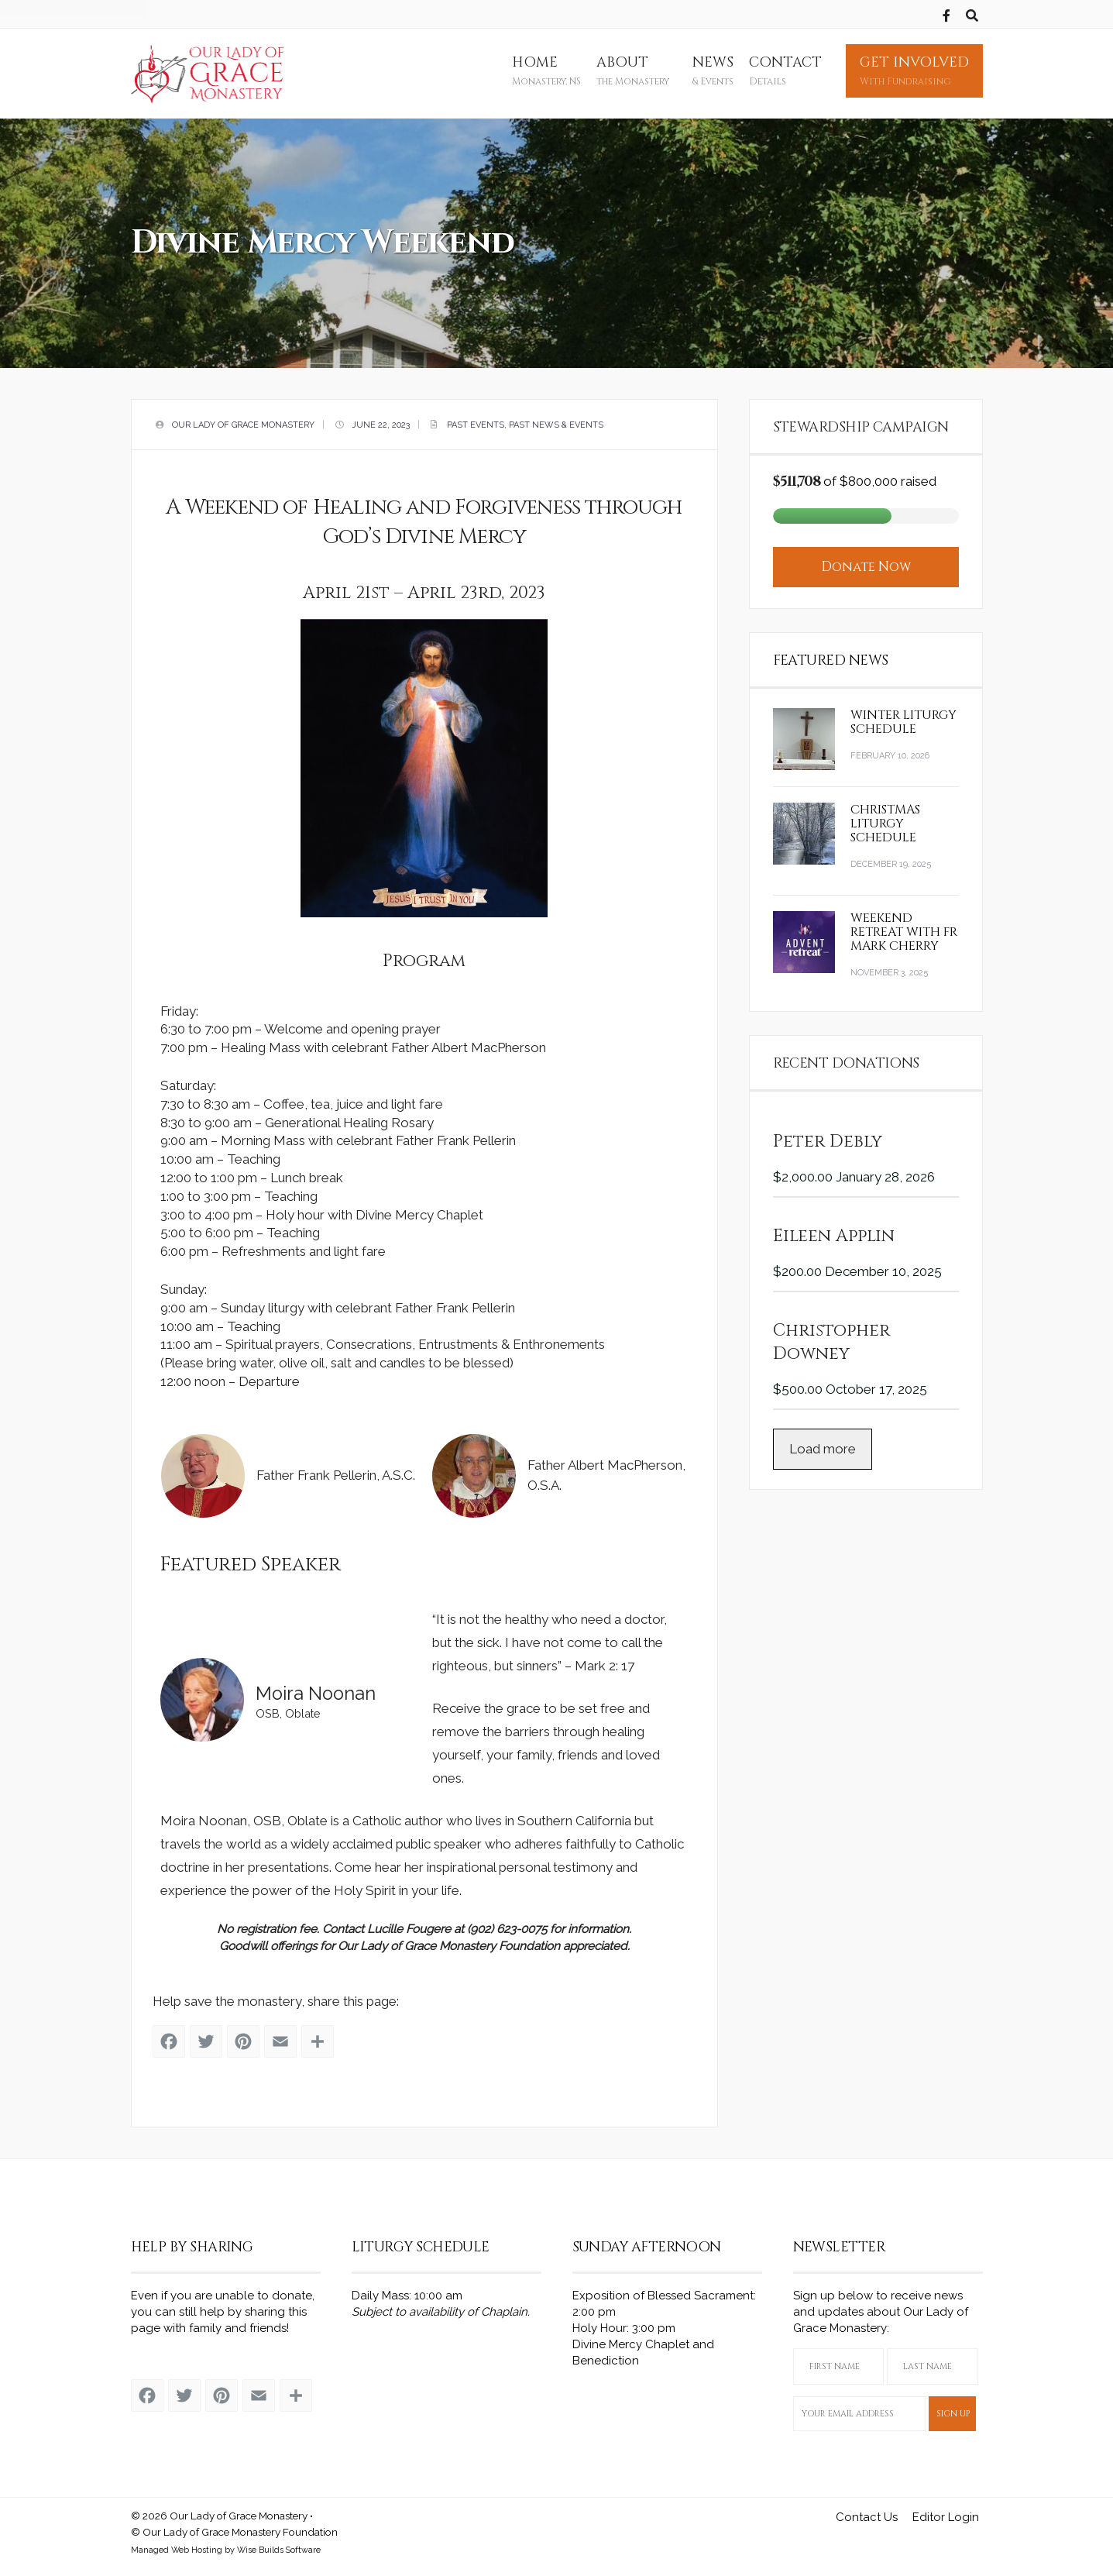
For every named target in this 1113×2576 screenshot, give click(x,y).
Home (546, 70)
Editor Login (945, 2513)
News (712, 70)
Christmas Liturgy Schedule (885, 815)
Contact (785, 70)
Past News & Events (556, 421)
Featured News (830, 652)
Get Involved (914, 70)
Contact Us (867, 2513)
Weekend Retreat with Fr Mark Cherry (903, 923)
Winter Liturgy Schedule (903, 713)
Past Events (475, 421)
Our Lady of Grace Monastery (243, 421)
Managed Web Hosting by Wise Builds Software (226, 2545)
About (632, 70)
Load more (822, 1440)
